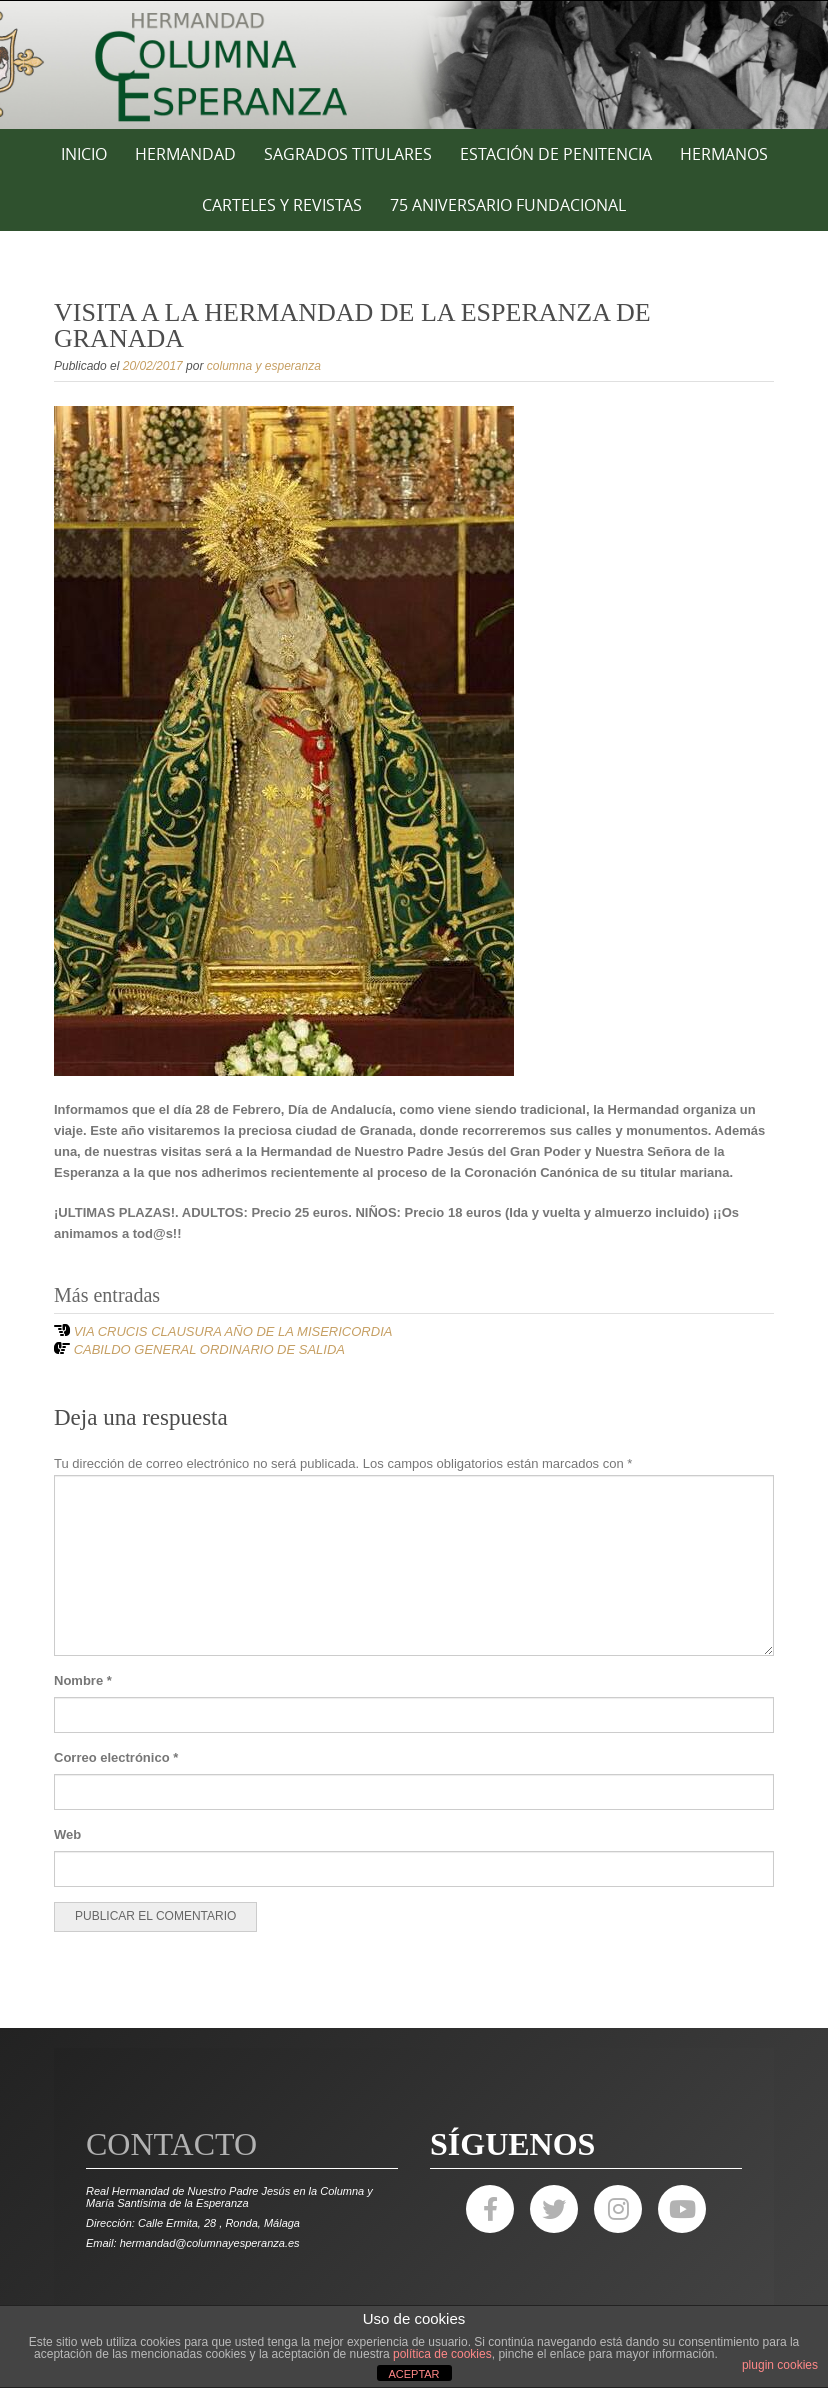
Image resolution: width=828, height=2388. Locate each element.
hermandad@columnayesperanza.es (210, 2243)
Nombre (83, 1680)
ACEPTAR (413, 2374)
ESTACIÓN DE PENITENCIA (556, 154)
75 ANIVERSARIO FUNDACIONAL (508, 205)
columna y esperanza (264, 366)
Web (67, 1834)
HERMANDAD (185, 154)
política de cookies (442, 2354)
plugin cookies (780, 2365)
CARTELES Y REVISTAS (282, 205)
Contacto (171, 2144)
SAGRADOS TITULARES (348, 154)
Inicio (84, 154)
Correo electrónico (116, 1757)
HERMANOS (724, 154)
